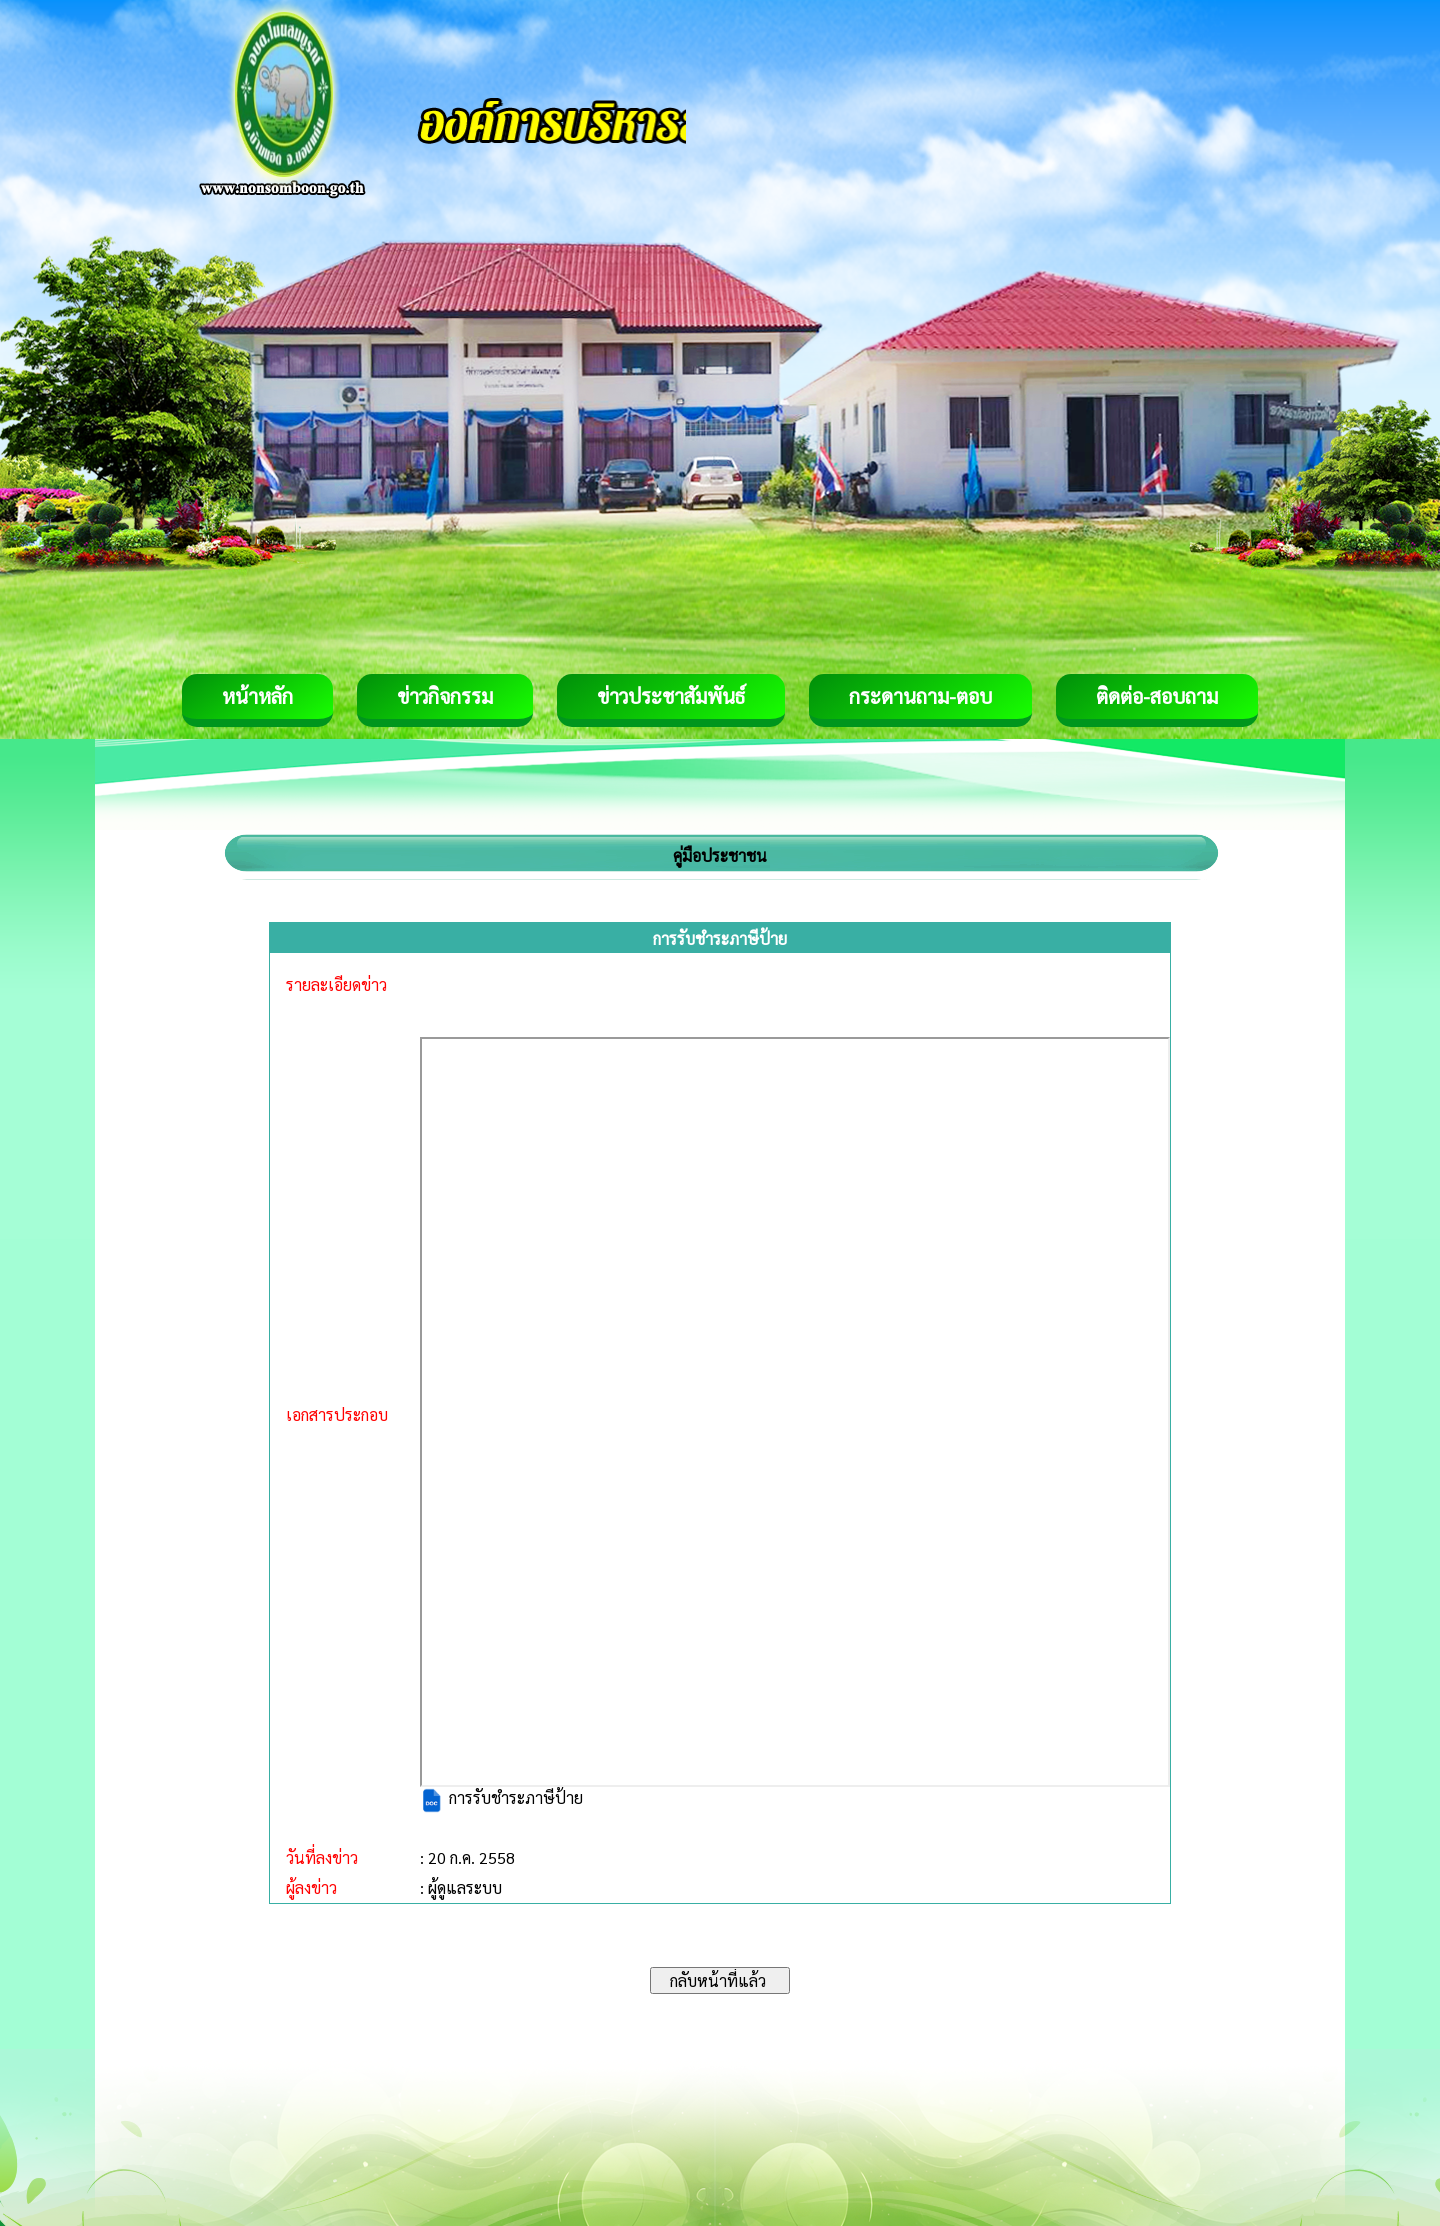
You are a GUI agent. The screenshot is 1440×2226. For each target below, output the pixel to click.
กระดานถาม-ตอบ (920, 696)
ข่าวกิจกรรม (445, 696)
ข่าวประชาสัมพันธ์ (671, 696)
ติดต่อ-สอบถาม (1157, 696)
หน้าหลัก (257, 696)
